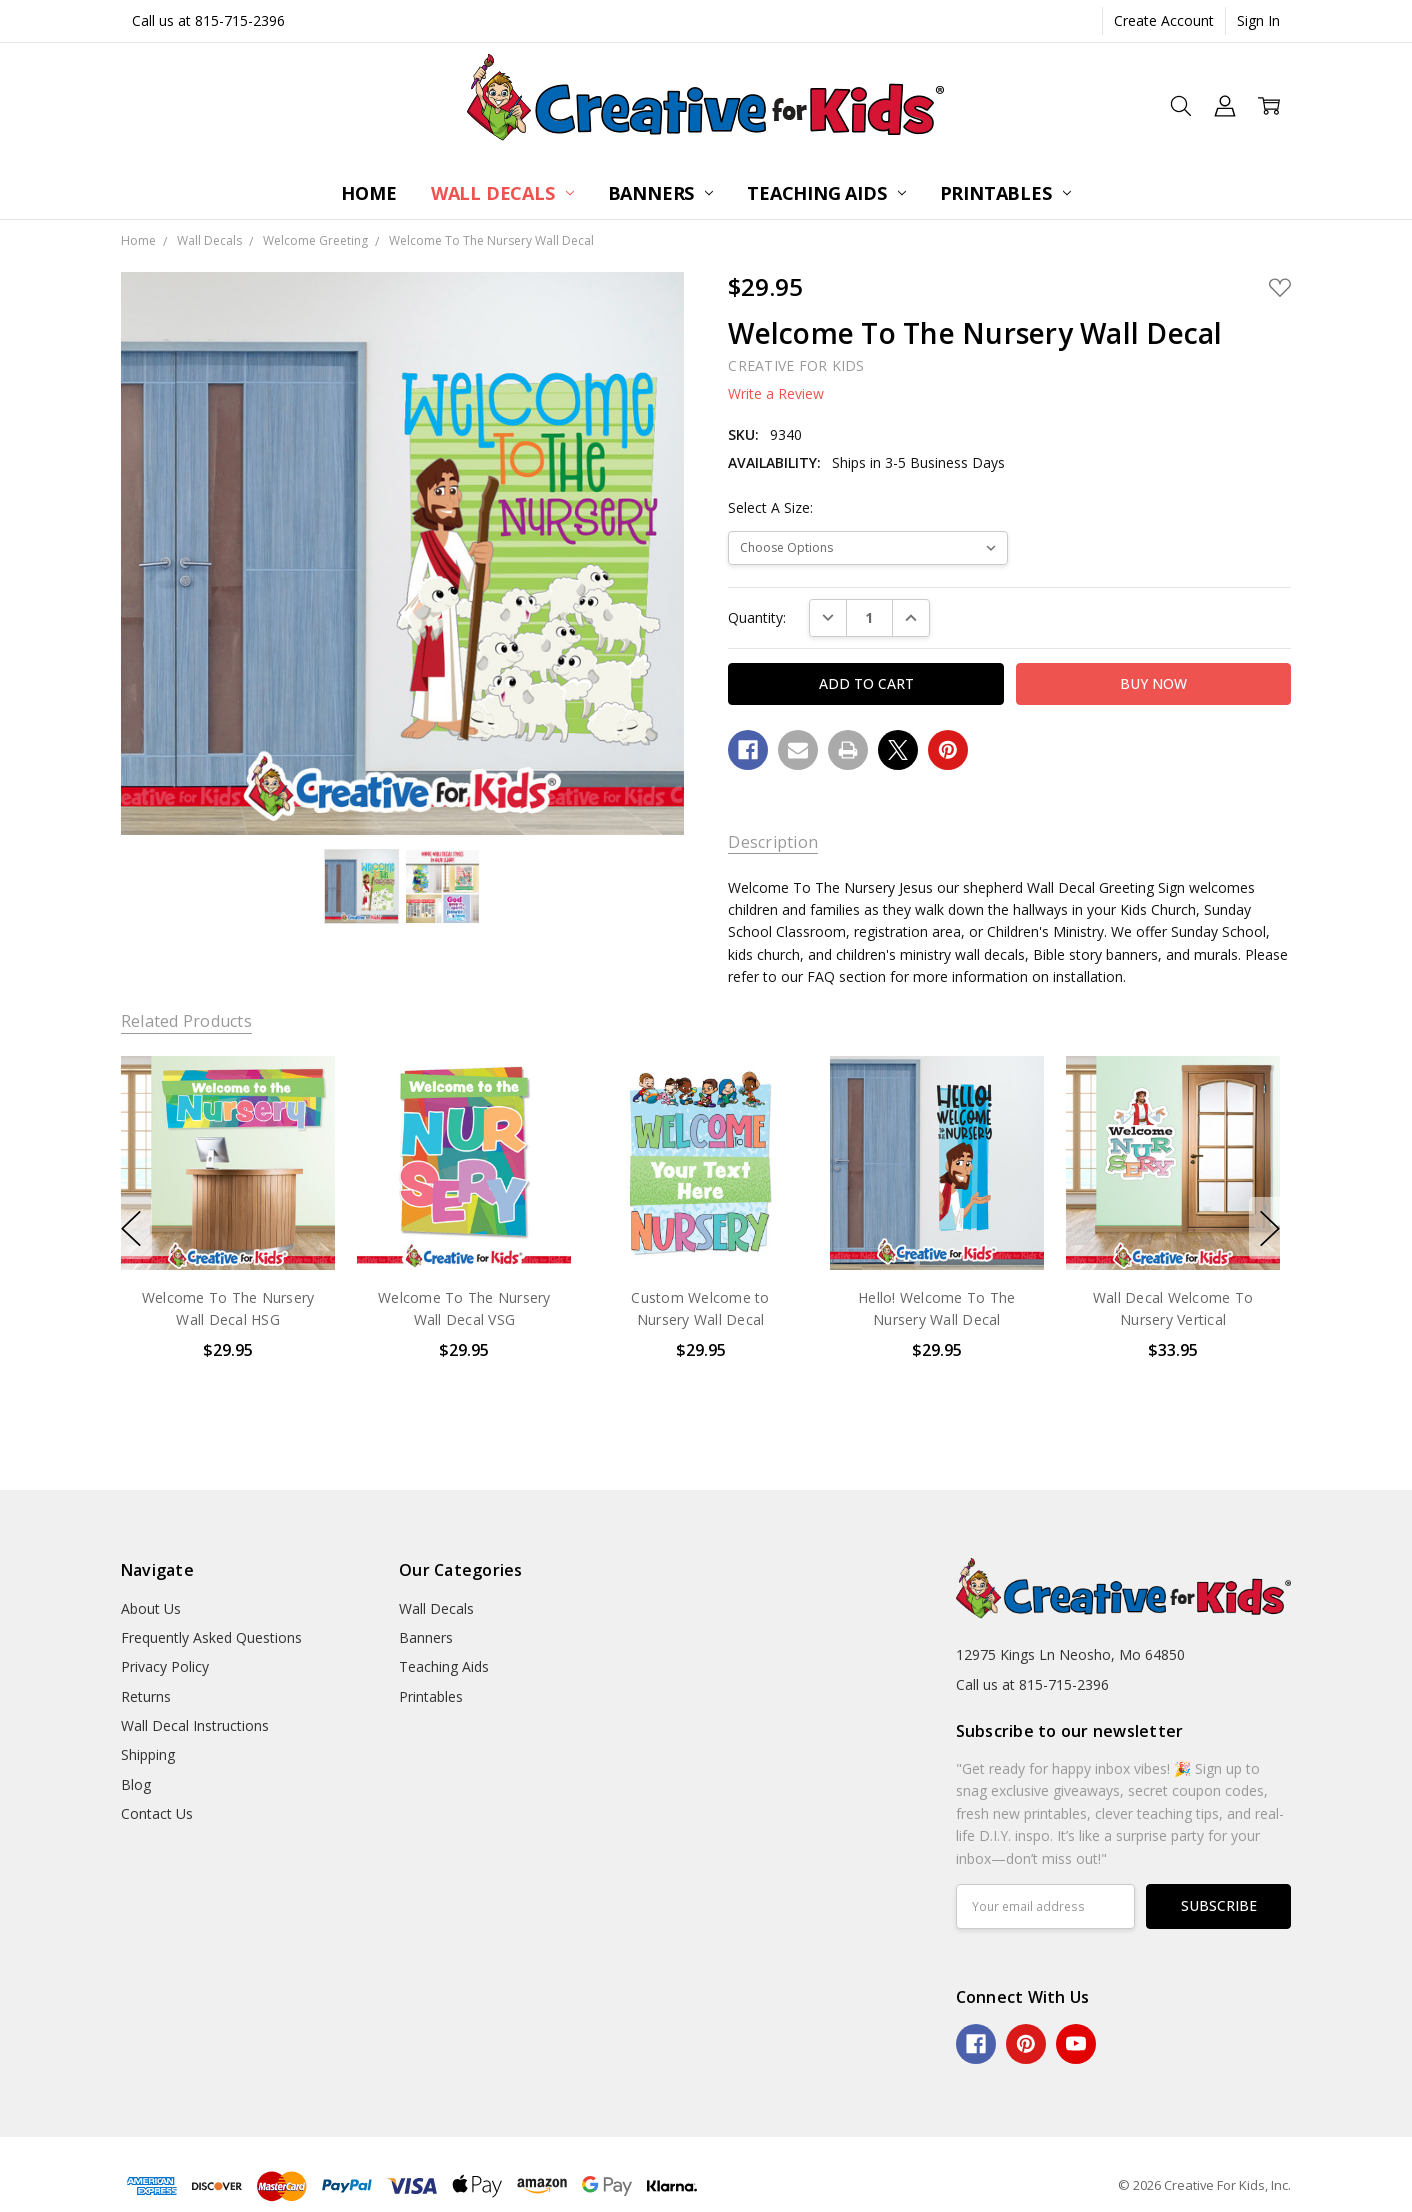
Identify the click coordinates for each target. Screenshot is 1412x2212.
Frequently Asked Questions (211, 1637)
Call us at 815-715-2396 (208, 20)
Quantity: (757, 617)
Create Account (1164, 20)
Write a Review (776, 394)
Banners (661, 193)
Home (368, 193)
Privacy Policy (165, 1666)
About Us (151, 1608)
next (1270, 1228)
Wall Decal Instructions (195, 1725)
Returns (146, 1696)
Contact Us (157, 1813)
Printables (1005, 193)
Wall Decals (502, 193)
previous (131, 1228)
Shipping (148, 1754)
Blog (136, 1784)
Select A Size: (770, 507)
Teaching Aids (826, 193)
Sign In (1258, 20)
